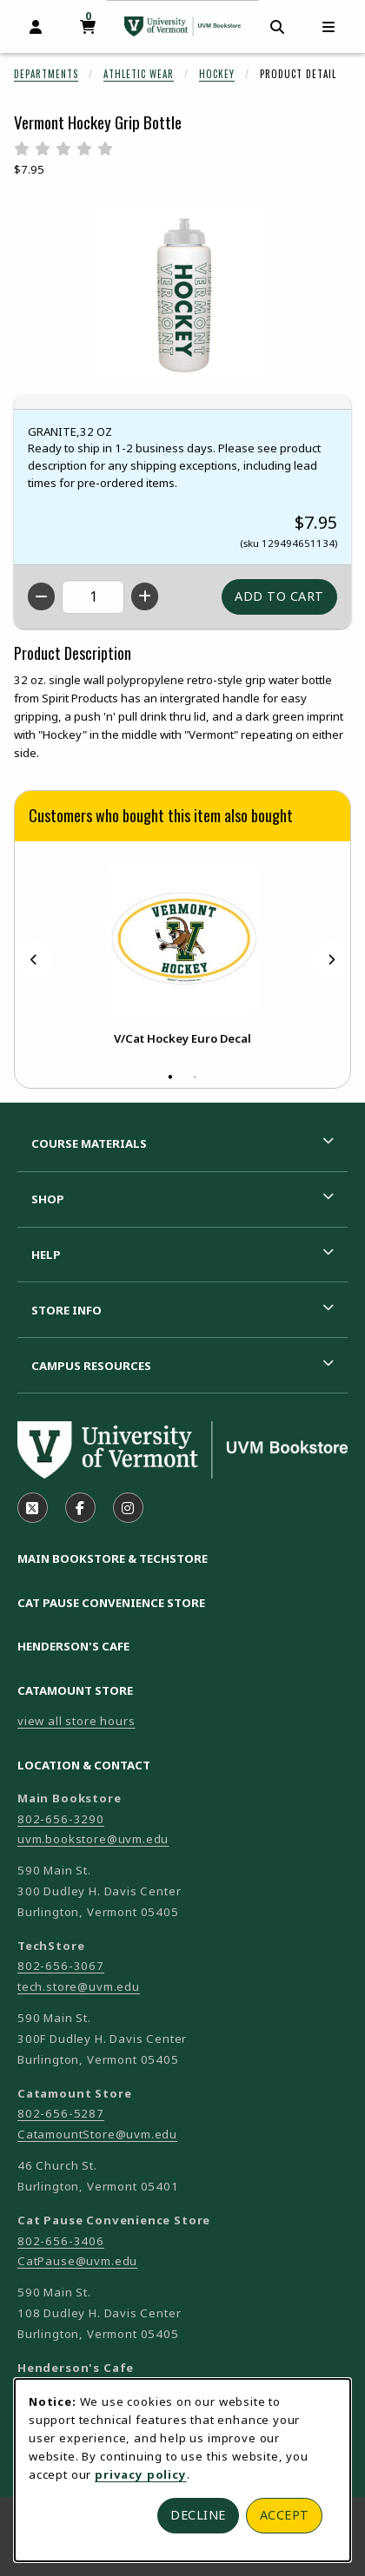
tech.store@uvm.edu (78, 1986)
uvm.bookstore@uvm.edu (93, 1839)
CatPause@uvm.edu (77, 2261)
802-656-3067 (60, 1965)
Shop (47, 1199)
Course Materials (89, 1143)
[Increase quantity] (144, 596)
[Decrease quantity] (41, 596)
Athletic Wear (138, 74)
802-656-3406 (60, 2241)
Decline (198, 2515)
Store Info (66, 1310)
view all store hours (76, 1721)
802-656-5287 (60, 2113)
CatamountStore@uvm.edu (97, 2134)
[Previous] (34, 959)
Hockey (217, 74)
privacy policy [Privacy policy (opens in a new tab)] (141, 2474)
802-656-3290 (60, 1819)
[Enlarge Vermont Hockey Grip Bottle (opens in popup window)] (182, 294)
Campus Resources (91, 1366)
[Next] (331, 959)
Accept (284, 2515)
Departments (46, 74)
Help (46, 1254)
